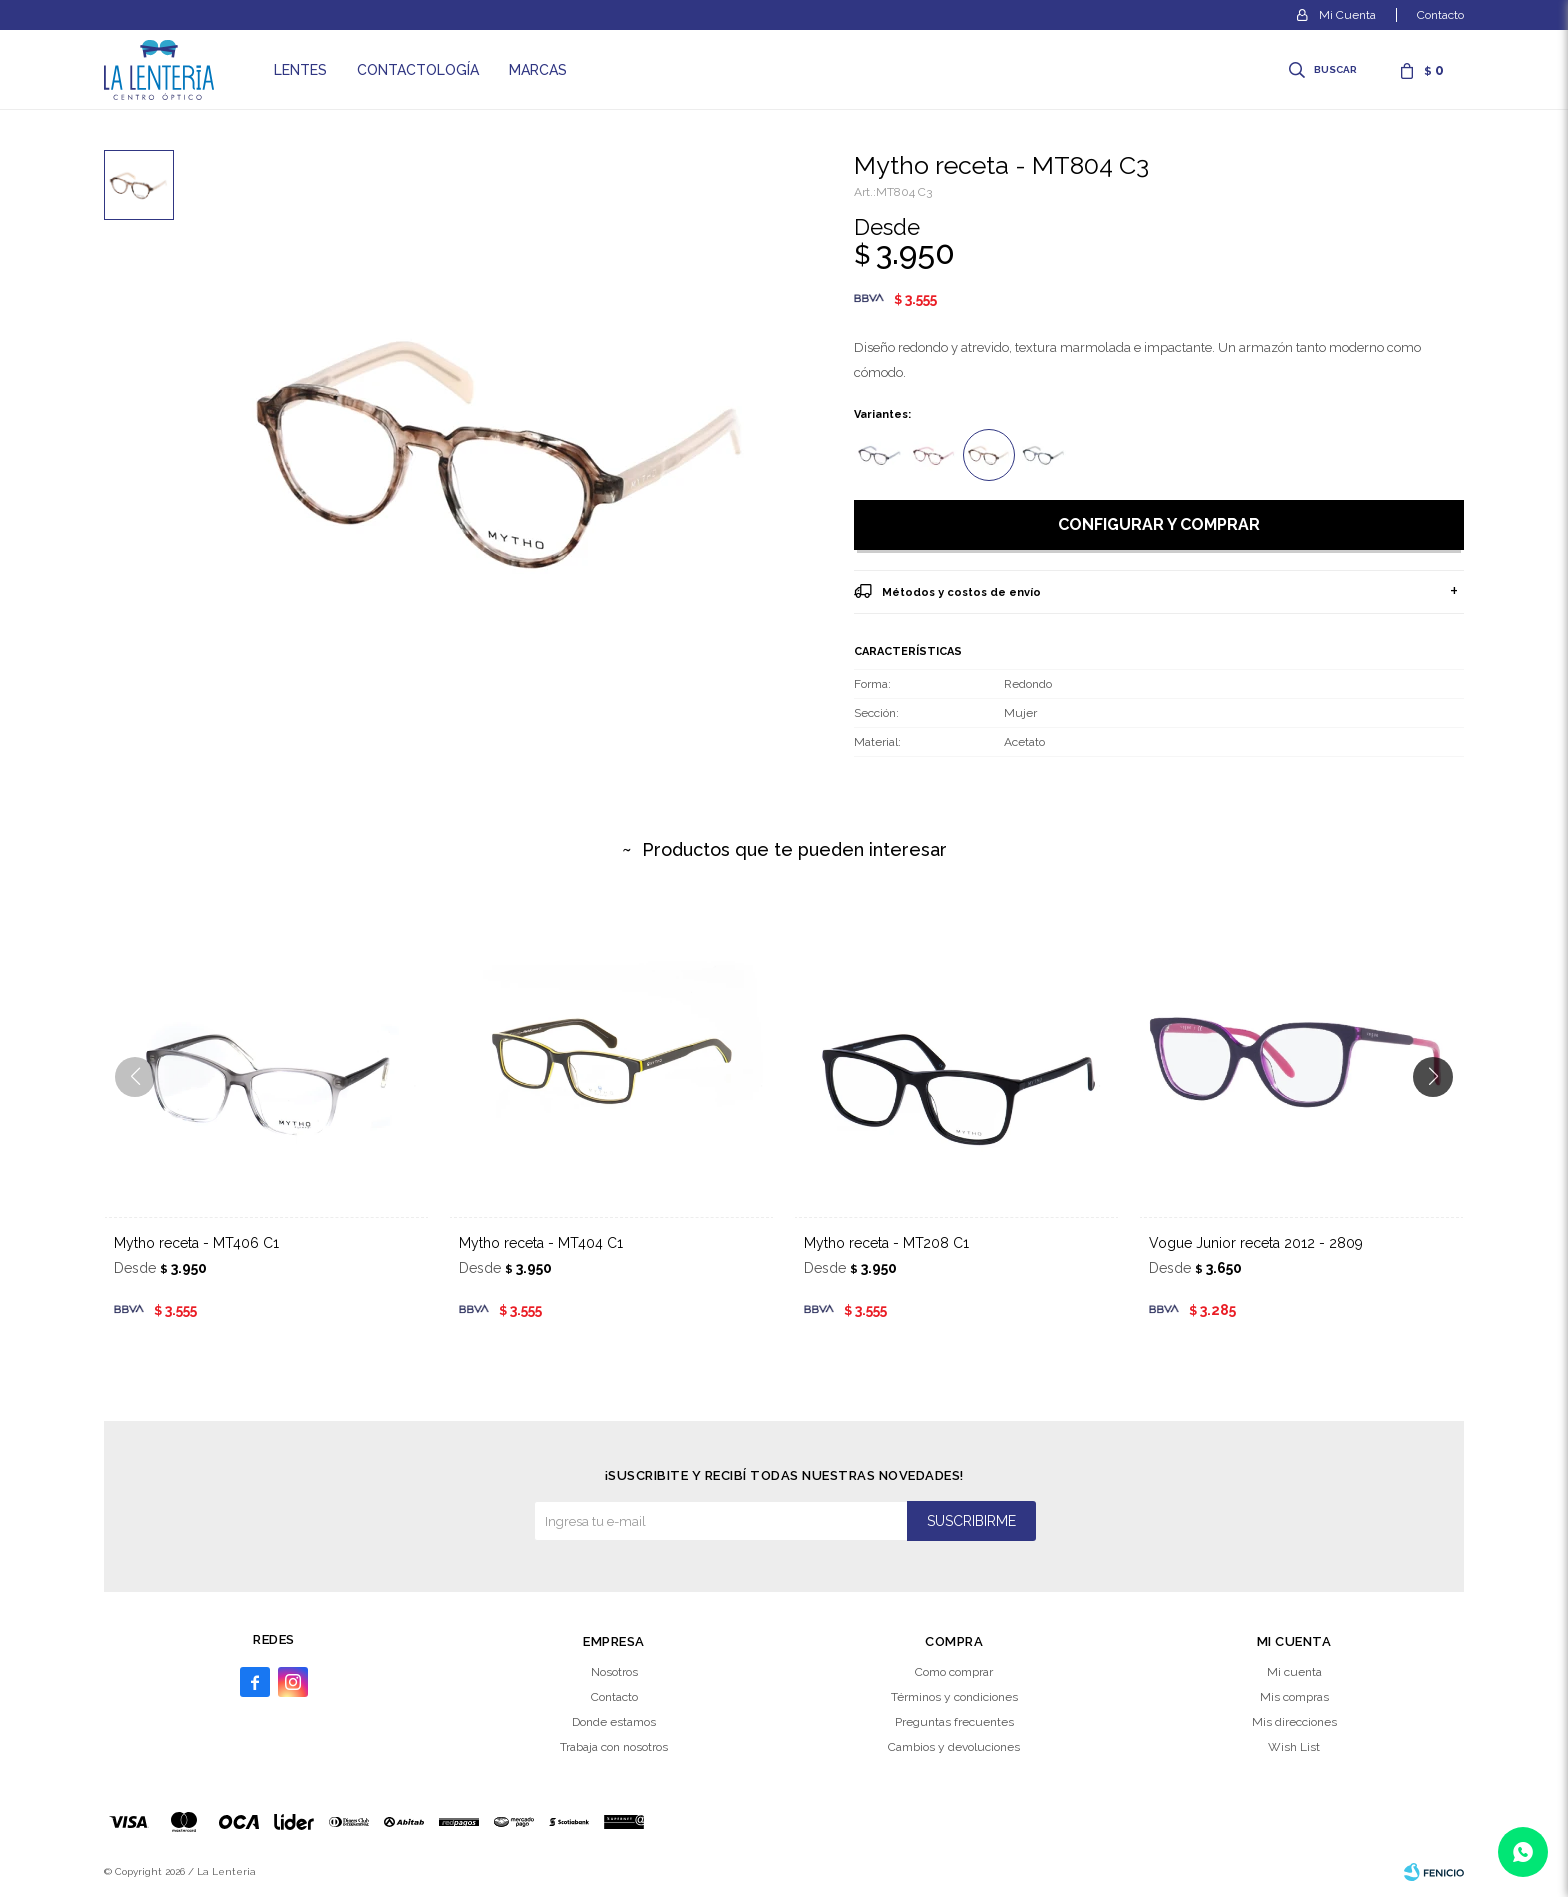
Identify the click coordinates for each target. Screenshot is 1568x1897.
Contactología (418, 70)
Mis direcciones (1294, 1722)
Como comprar (954, 1672)
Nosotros (614, 1672)
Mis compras (1294, 1697)
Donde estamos (614, 1722)
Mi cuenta (1294, 1672)
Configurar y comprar (1159, 524)
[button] (1440, 1117)
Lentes (300, 70)
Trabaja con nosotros (614, 1747)
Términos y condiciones (954, 1697)
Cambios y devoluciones (954, 1747)
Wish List (1294, 1747)
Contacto (1440, 15)
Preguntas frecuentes (954, 1722)
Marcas (538, 70)
